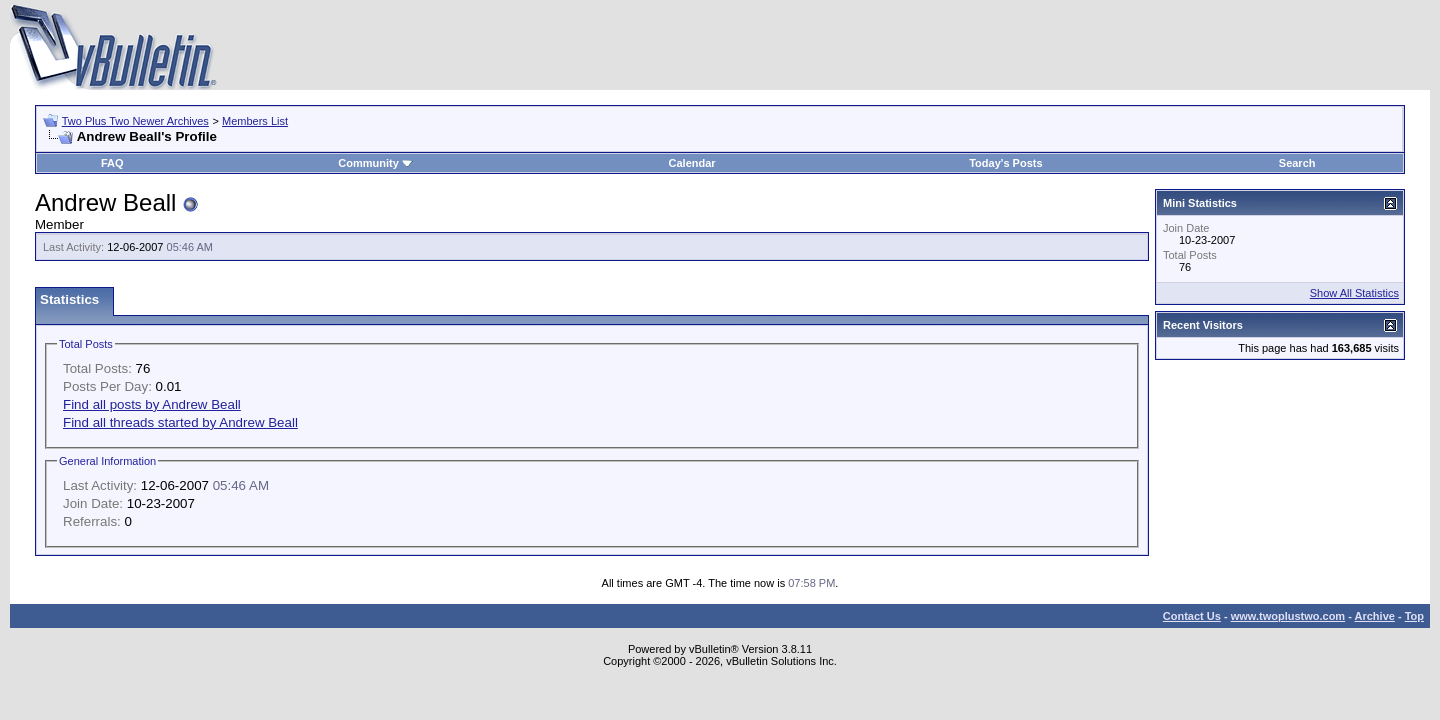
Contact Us (1192, 616)
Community (375, 163)
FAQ (112, 163)
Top (1414, 616)
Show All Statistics (1354, 293)
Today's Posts (1005, 163)
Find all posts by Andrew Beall (152, 404)
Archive (1375, 616)
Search (1297, 163)
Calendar (692, 163)
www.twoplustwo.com (1288, 616)
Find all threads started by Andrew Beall (180, 422)
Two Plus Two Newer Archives (135, 121)
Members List (255, 121)
